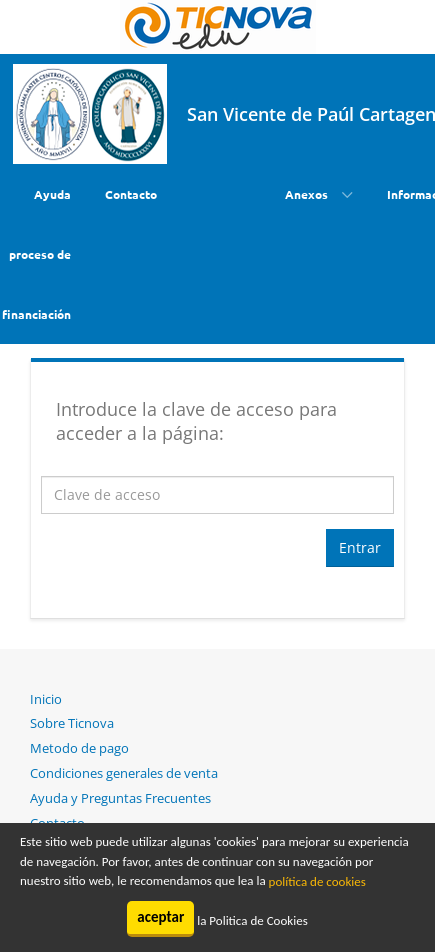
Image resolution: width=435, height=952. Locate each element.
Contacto (131, 194)
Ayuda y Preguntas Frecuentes (120, 798)
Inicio (46, 699)
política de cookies (317, 881)
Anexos (308, 194)
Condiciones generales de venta (124, 773)
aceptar (160, 917)
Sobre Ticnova (72, 723)
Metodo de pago (79, 748)
